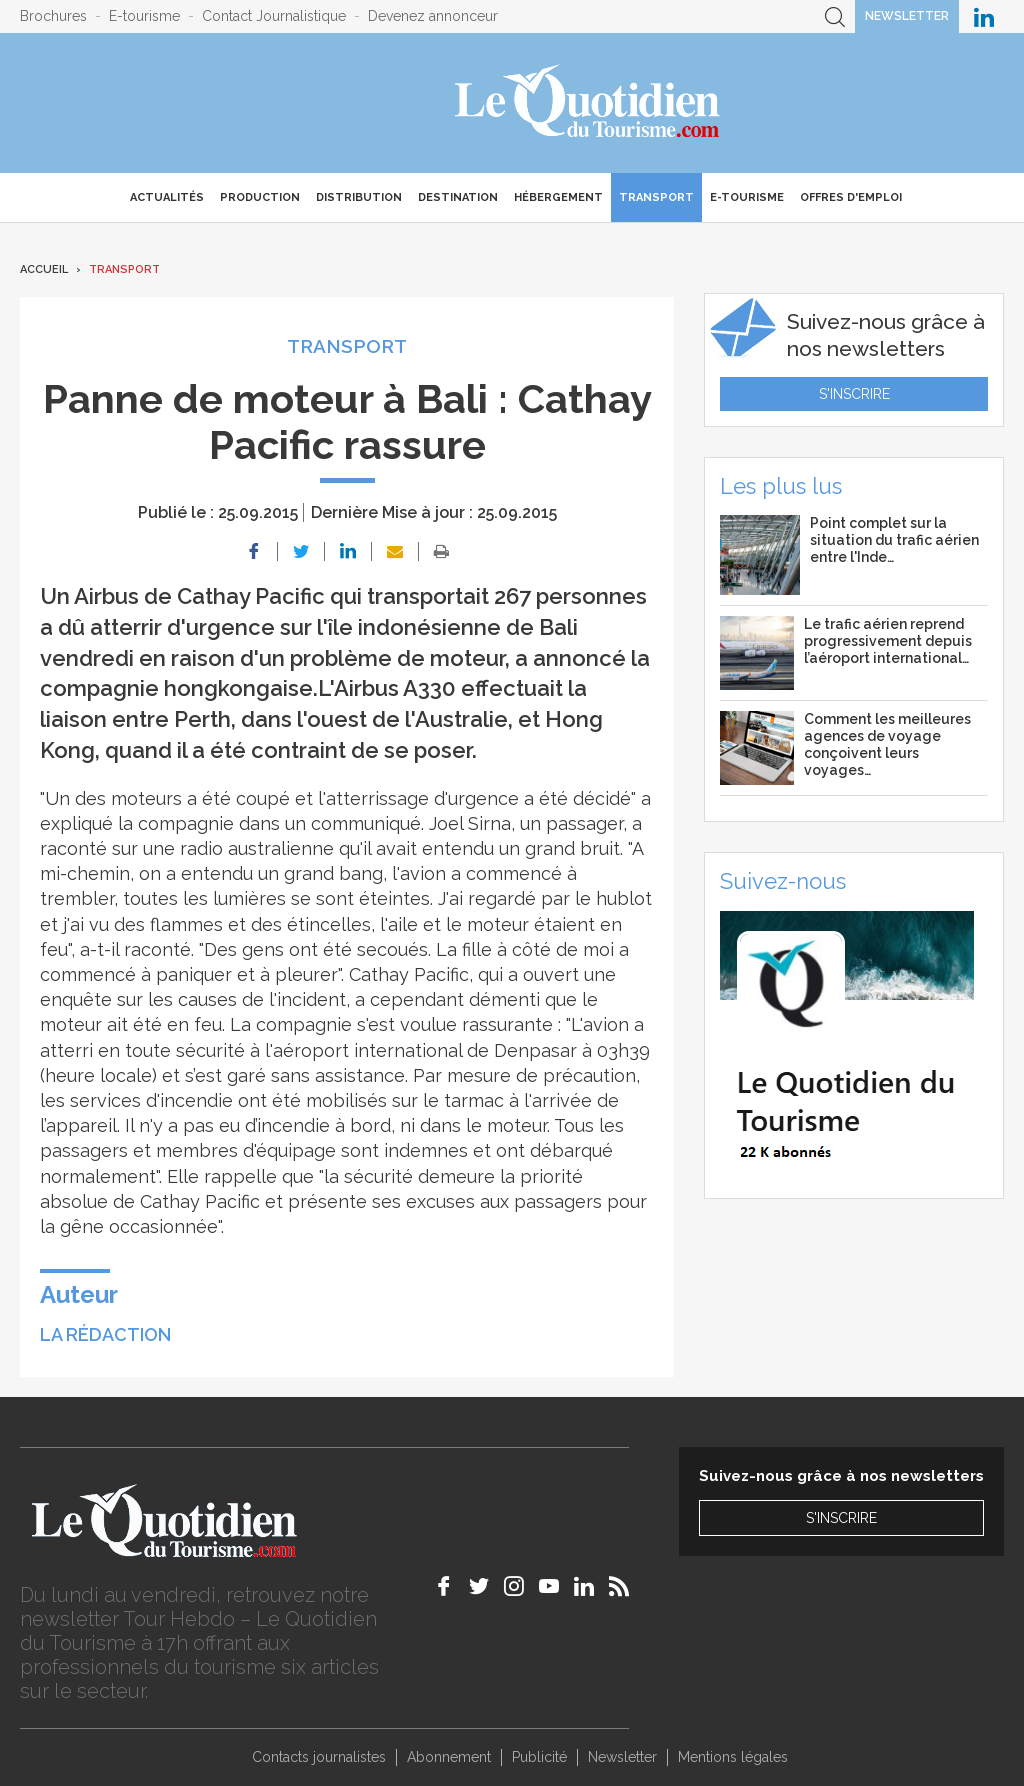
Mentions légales (733, 1757)
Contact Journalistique (274, 16)
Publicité (539, 1757)
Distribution (359, 197)
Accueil (44, 269)
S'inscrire (854, 394)
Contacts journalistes (319, 1757)
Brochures (53, 16)
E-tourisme (144, 16)
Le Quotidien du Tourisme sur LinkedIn (984, 16)
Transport (656, 197)
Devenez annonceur (433, 16)
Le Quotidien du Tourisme (588, 103)
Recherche (835, 16)
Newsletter (907, 16)
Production (260, 197)
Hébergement (558, 197)
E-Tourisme (747, 197)
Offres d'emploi (851, 197)
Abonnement (449, 1757)
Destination (458, 197)
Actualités (167, 197)
